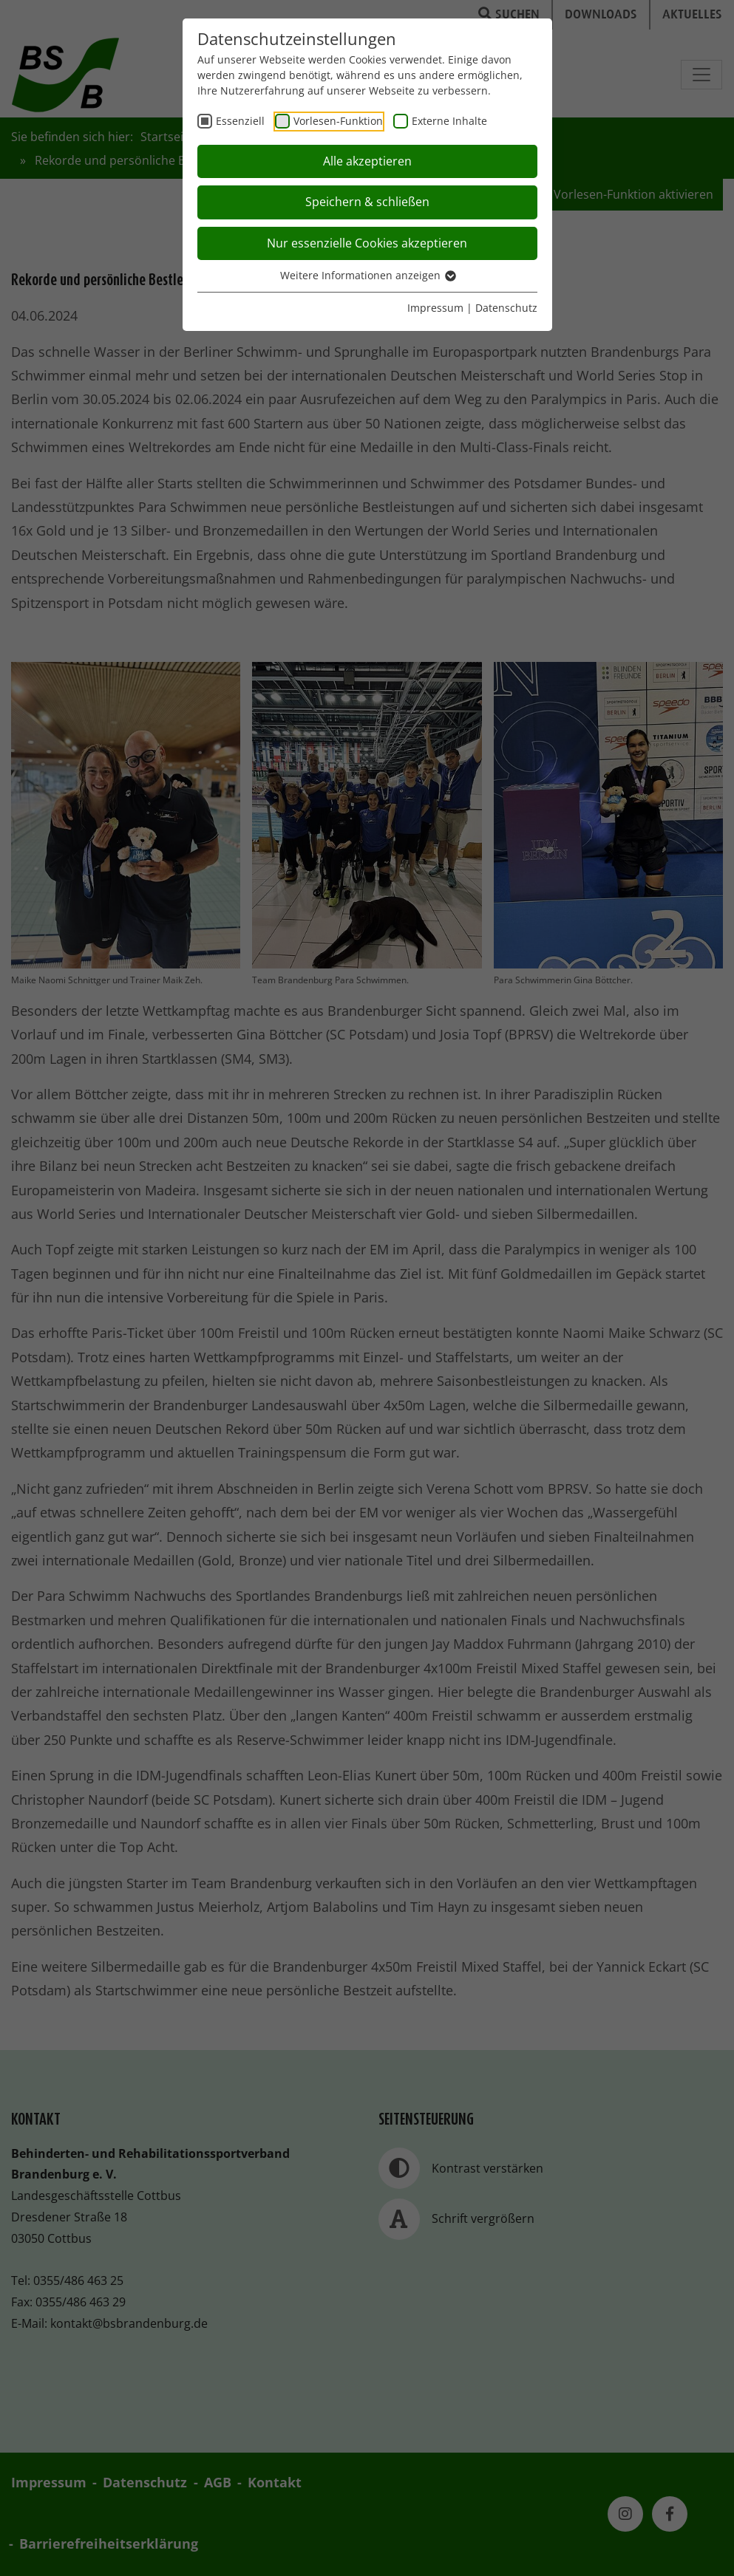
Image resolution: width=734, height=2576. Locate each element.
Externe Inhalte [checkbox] (449, 121)
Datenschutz (506, 308)
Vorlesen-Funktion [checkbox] (338, 121)
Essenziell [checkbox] (240, 121)
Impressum (435, 308)
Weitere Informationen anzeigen (367, 275)
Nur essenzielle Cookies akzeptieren (367, 243)
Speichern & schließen (367, 202)
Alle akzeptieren (367, 161)
